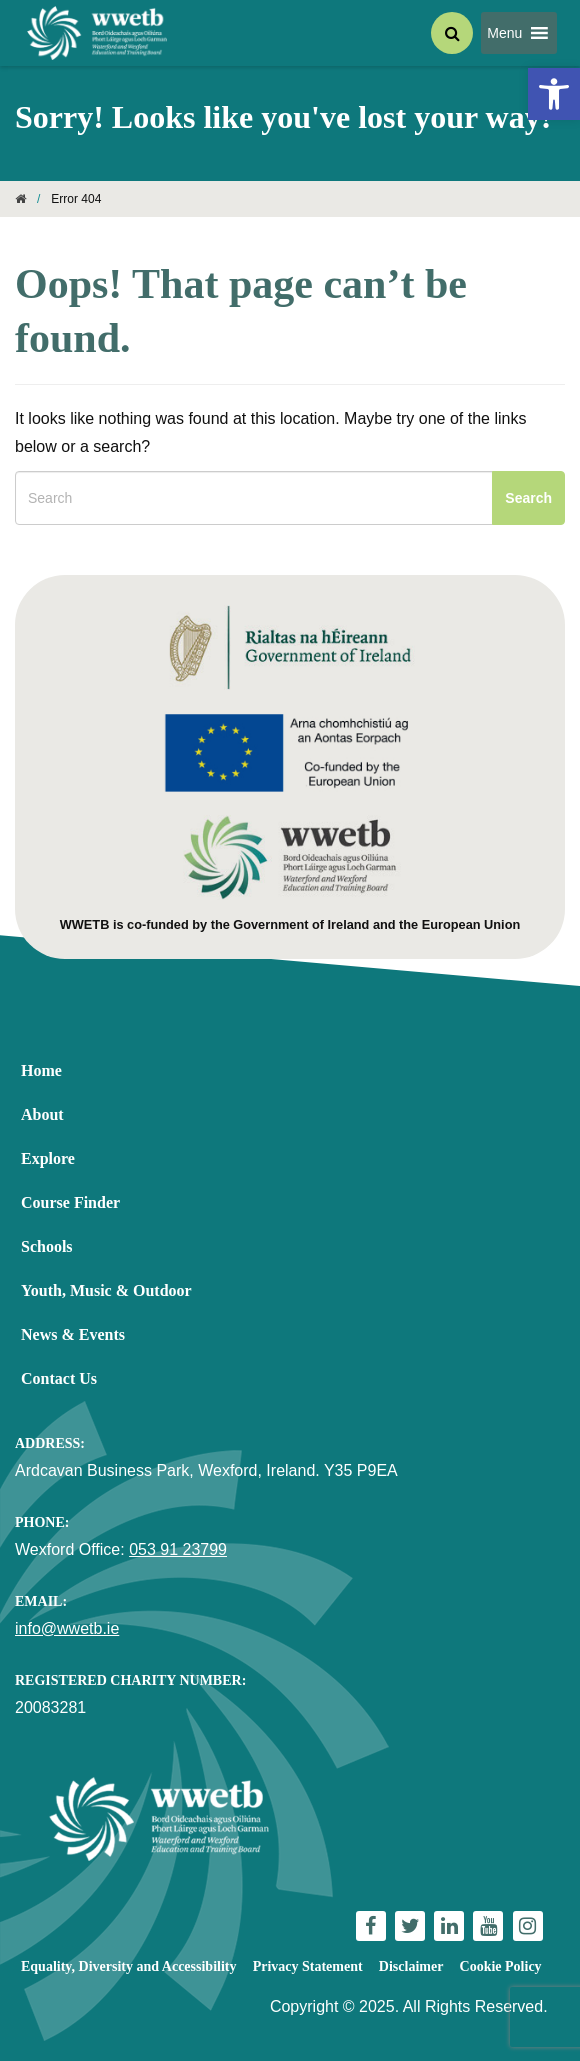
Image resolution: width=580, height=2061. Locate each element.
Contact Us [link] (59, 1378)
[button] (504, 33)
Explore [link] (48, 1158)
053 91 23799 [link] (178, 1549)
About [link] (42, 1114)
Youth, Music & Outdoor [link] (106, 1290)
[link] (554, 94)
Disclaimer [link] (411, 1966)
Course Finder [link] (70, 1202)
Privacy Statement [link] (308, 1966)
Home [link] (41, 1070)
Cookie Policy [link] (501, 1966)
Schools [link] (47, 1246)
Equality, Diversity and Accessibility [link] (128, 1966)
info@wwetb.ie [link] (67, 1628)
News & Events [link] (73, 1334)
